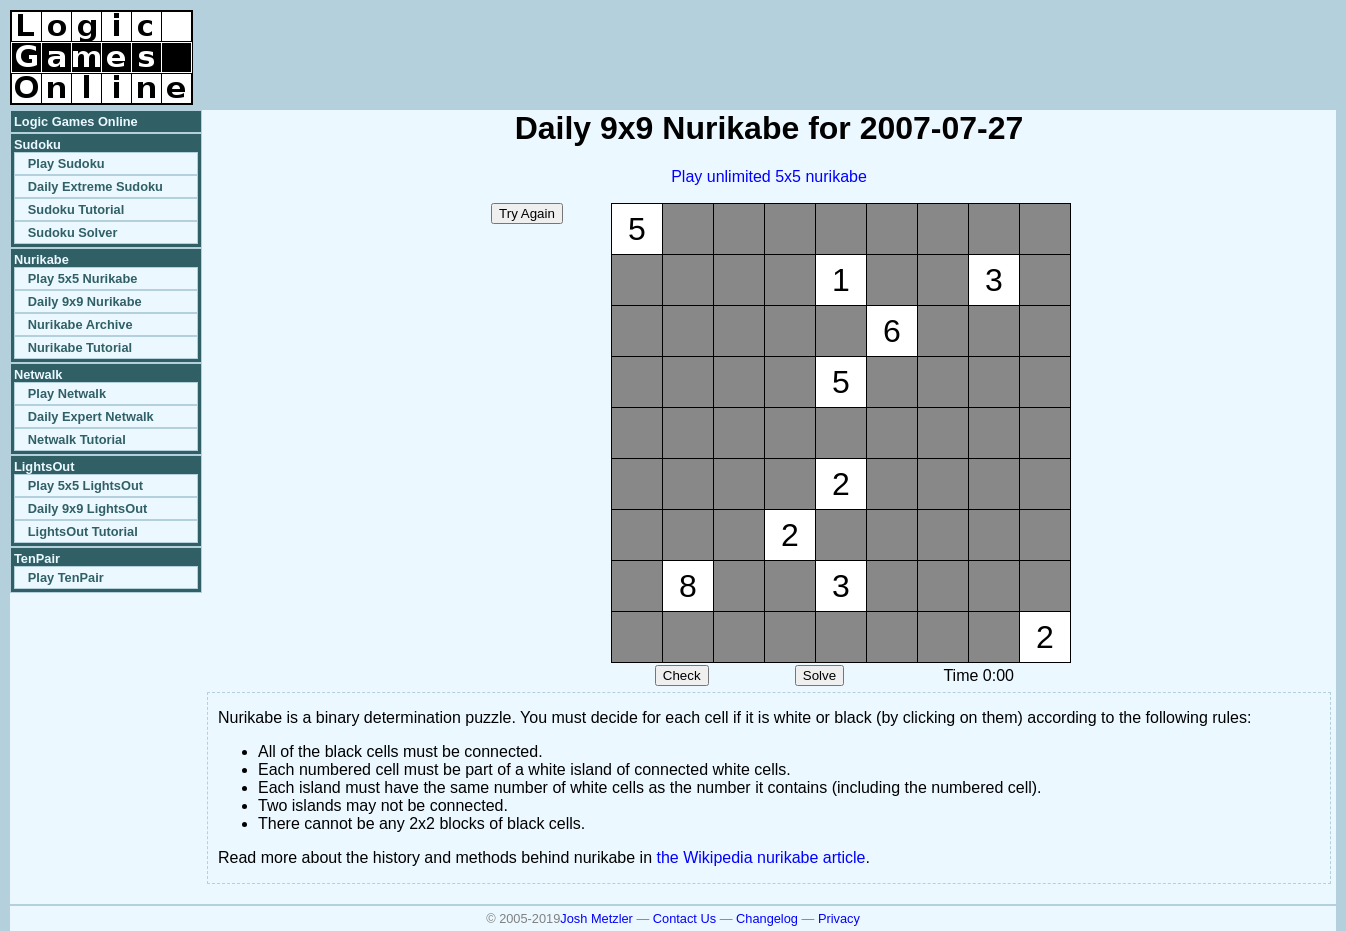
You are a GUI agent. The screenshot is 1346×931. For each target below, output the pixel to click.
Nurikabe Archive (80, 324)
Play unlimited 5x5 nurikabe (769, 176)
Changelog (767, 918)
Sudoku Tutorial (76, 209)
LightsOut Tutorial (83, 531)
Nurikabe (41, 259)
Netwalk (38, 374)
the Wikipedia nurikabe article (761, 857)
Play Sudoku (66, 163)
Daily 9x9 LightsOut (87, 508)
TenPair (37, 558)
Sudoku (37, 144)
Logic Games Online (76, 121)
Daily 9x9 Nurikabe (85, 301)
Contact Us (684, 918)
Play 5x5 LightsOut (85, 485)
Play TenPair (66, 577)
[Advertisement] (1102, 40)
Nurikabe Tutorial (80, 347)
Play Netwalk (67, 393)
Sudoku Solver (73, 232)
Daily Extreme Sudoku (95, 186)
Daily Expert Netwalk (91, 416)
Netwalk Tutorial (77, 439)
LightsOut (44, 466)
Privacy (839, 918)
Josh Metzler (596, 918)
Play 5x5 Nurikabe (83, 278)
